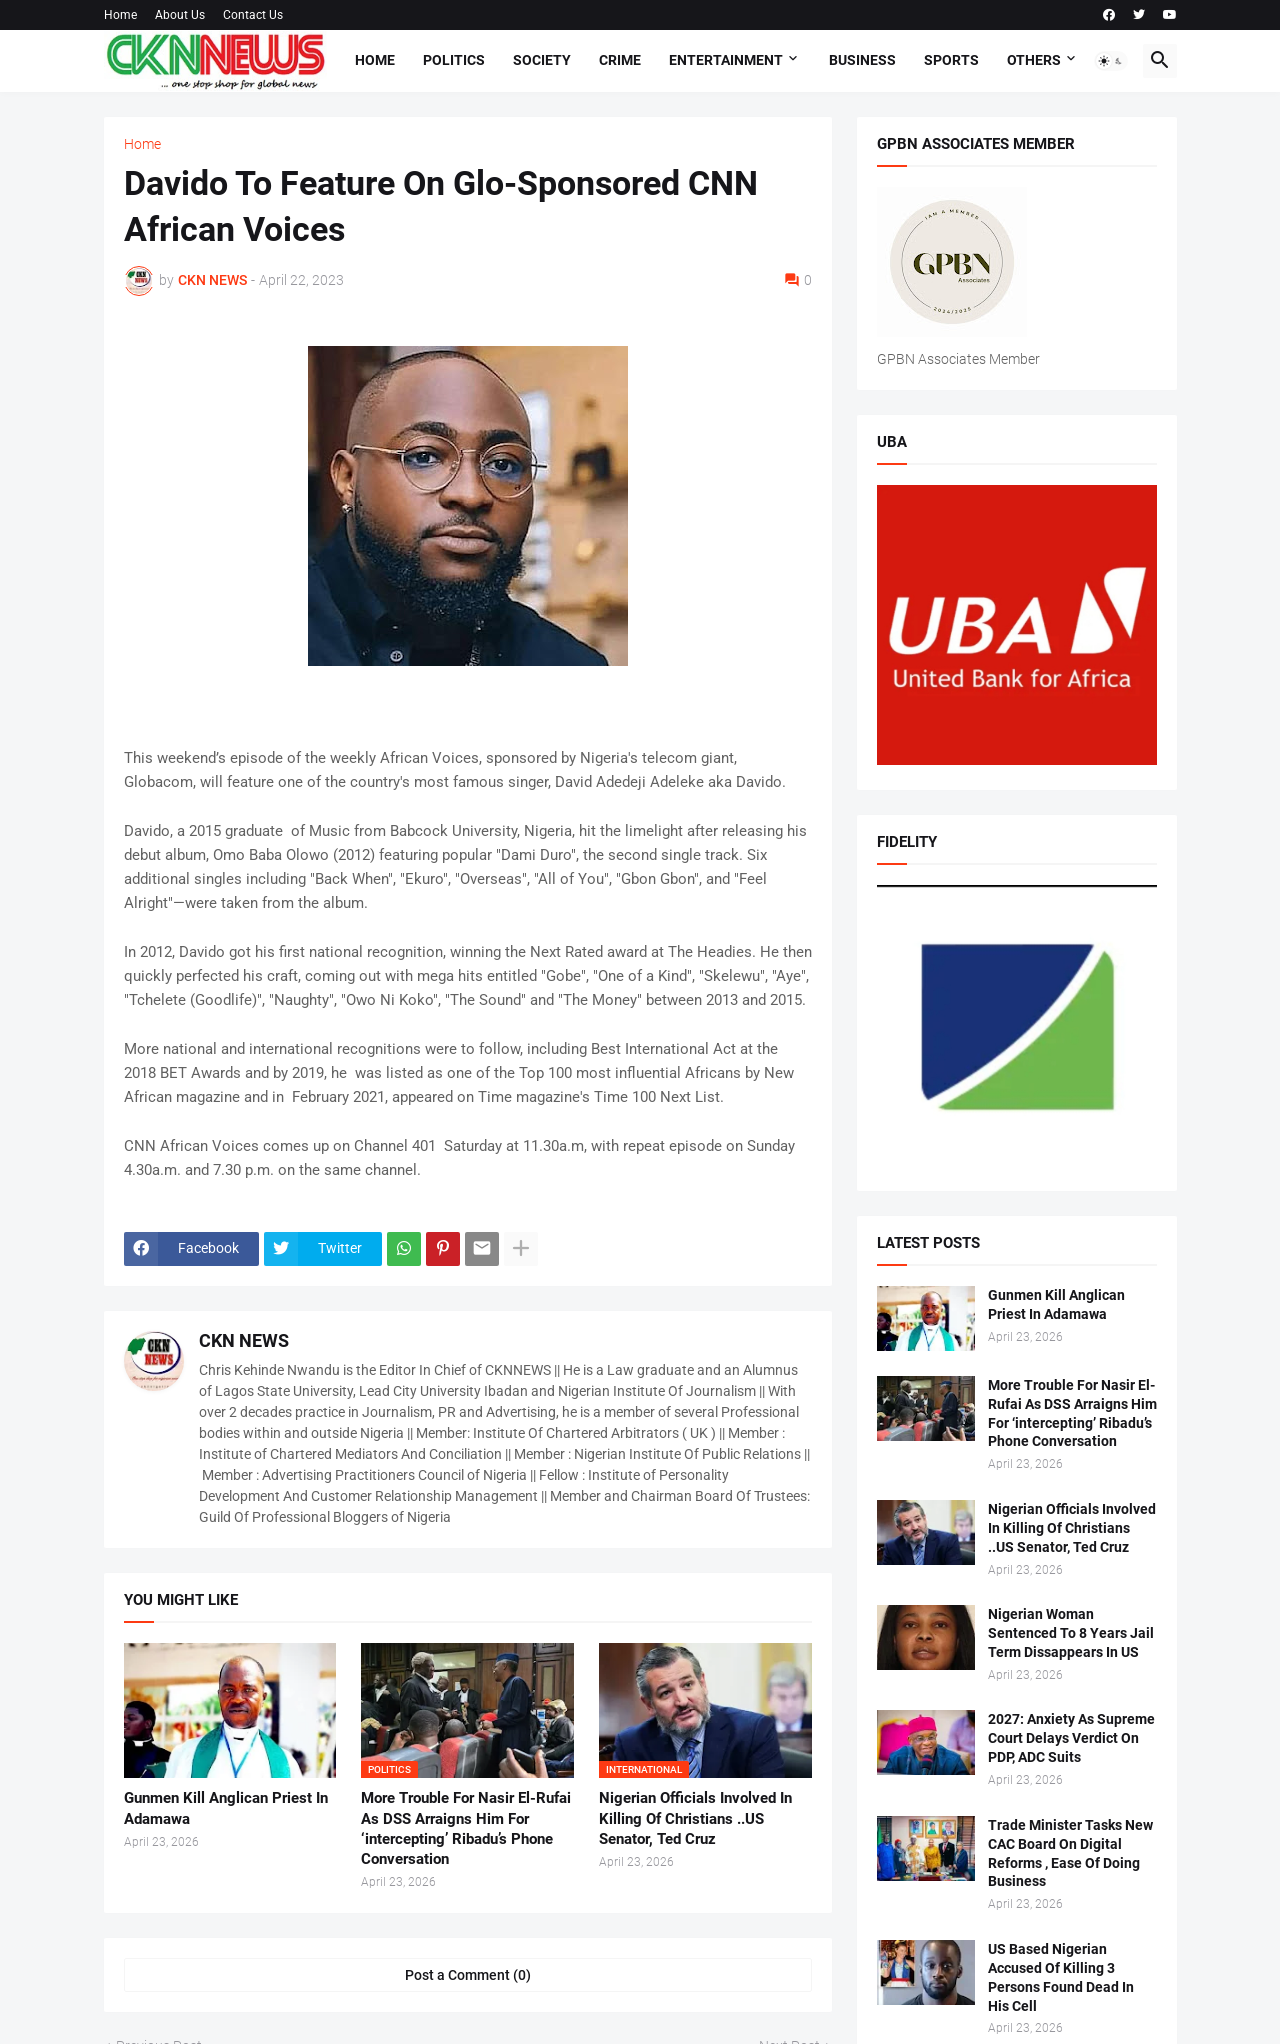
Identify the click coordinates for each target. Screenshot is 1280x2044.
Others (1034, 60)
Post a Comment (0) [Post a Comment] (468, 1975)
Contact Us (253, 15)
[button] (1111, 61)
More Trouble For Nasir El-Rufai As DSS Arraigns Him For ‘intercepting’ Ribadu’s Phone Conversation (466, 1828)
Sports (951, 60)
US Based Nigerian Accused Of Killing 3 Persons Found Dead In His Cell (1061, 1977)
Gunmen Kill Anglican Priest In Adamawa (226, 1808)
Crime (620, 60)
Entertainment (726, 60)
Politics (454, 60)
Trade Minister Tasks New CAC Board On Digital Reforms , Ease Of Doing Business (1070, 1853)
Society (542, 60)
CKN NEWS (244, 1340)
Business (862, 60)
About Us (180, 15)
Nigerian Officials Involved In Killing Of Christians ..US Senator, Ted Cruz (695, 1818)
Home (120, 15)
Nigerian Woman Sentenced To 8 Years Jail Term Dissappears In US (1071, 1633)
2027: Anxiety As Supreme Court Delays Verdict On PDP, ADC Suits (1071, 1738)
